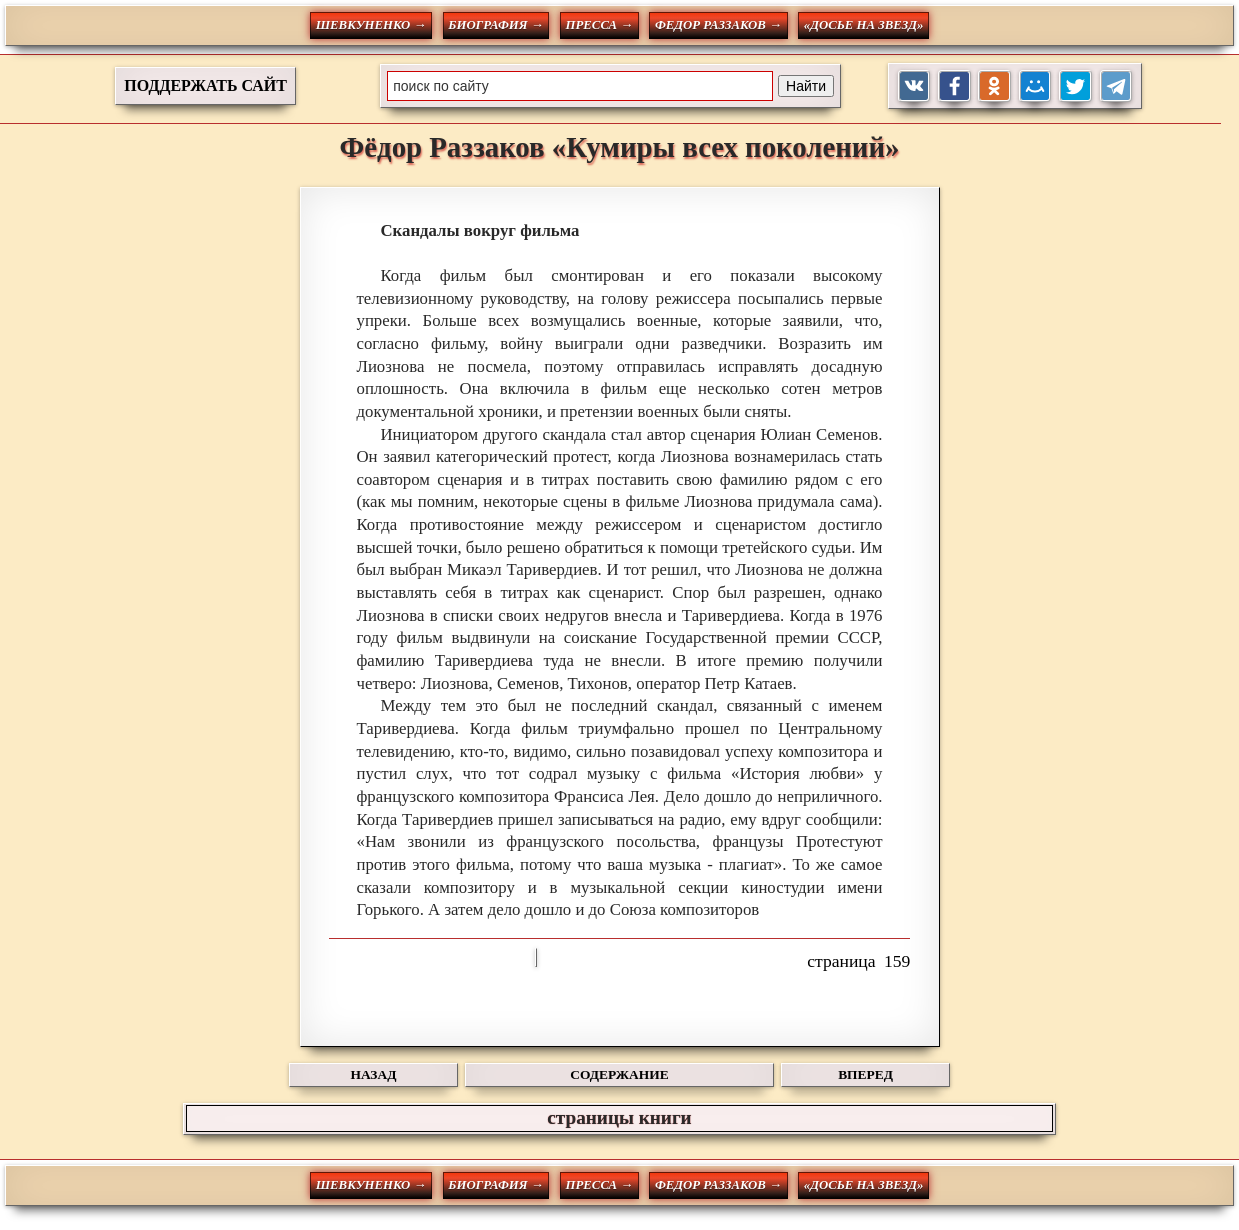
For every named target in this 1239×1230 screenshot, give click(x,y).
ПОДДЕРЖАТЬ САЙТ (205, 85)
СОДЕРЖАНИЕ (619, 1074)
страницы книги (619, 1117)
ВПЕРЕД (865, 1074)
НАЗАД (374, 1074)
